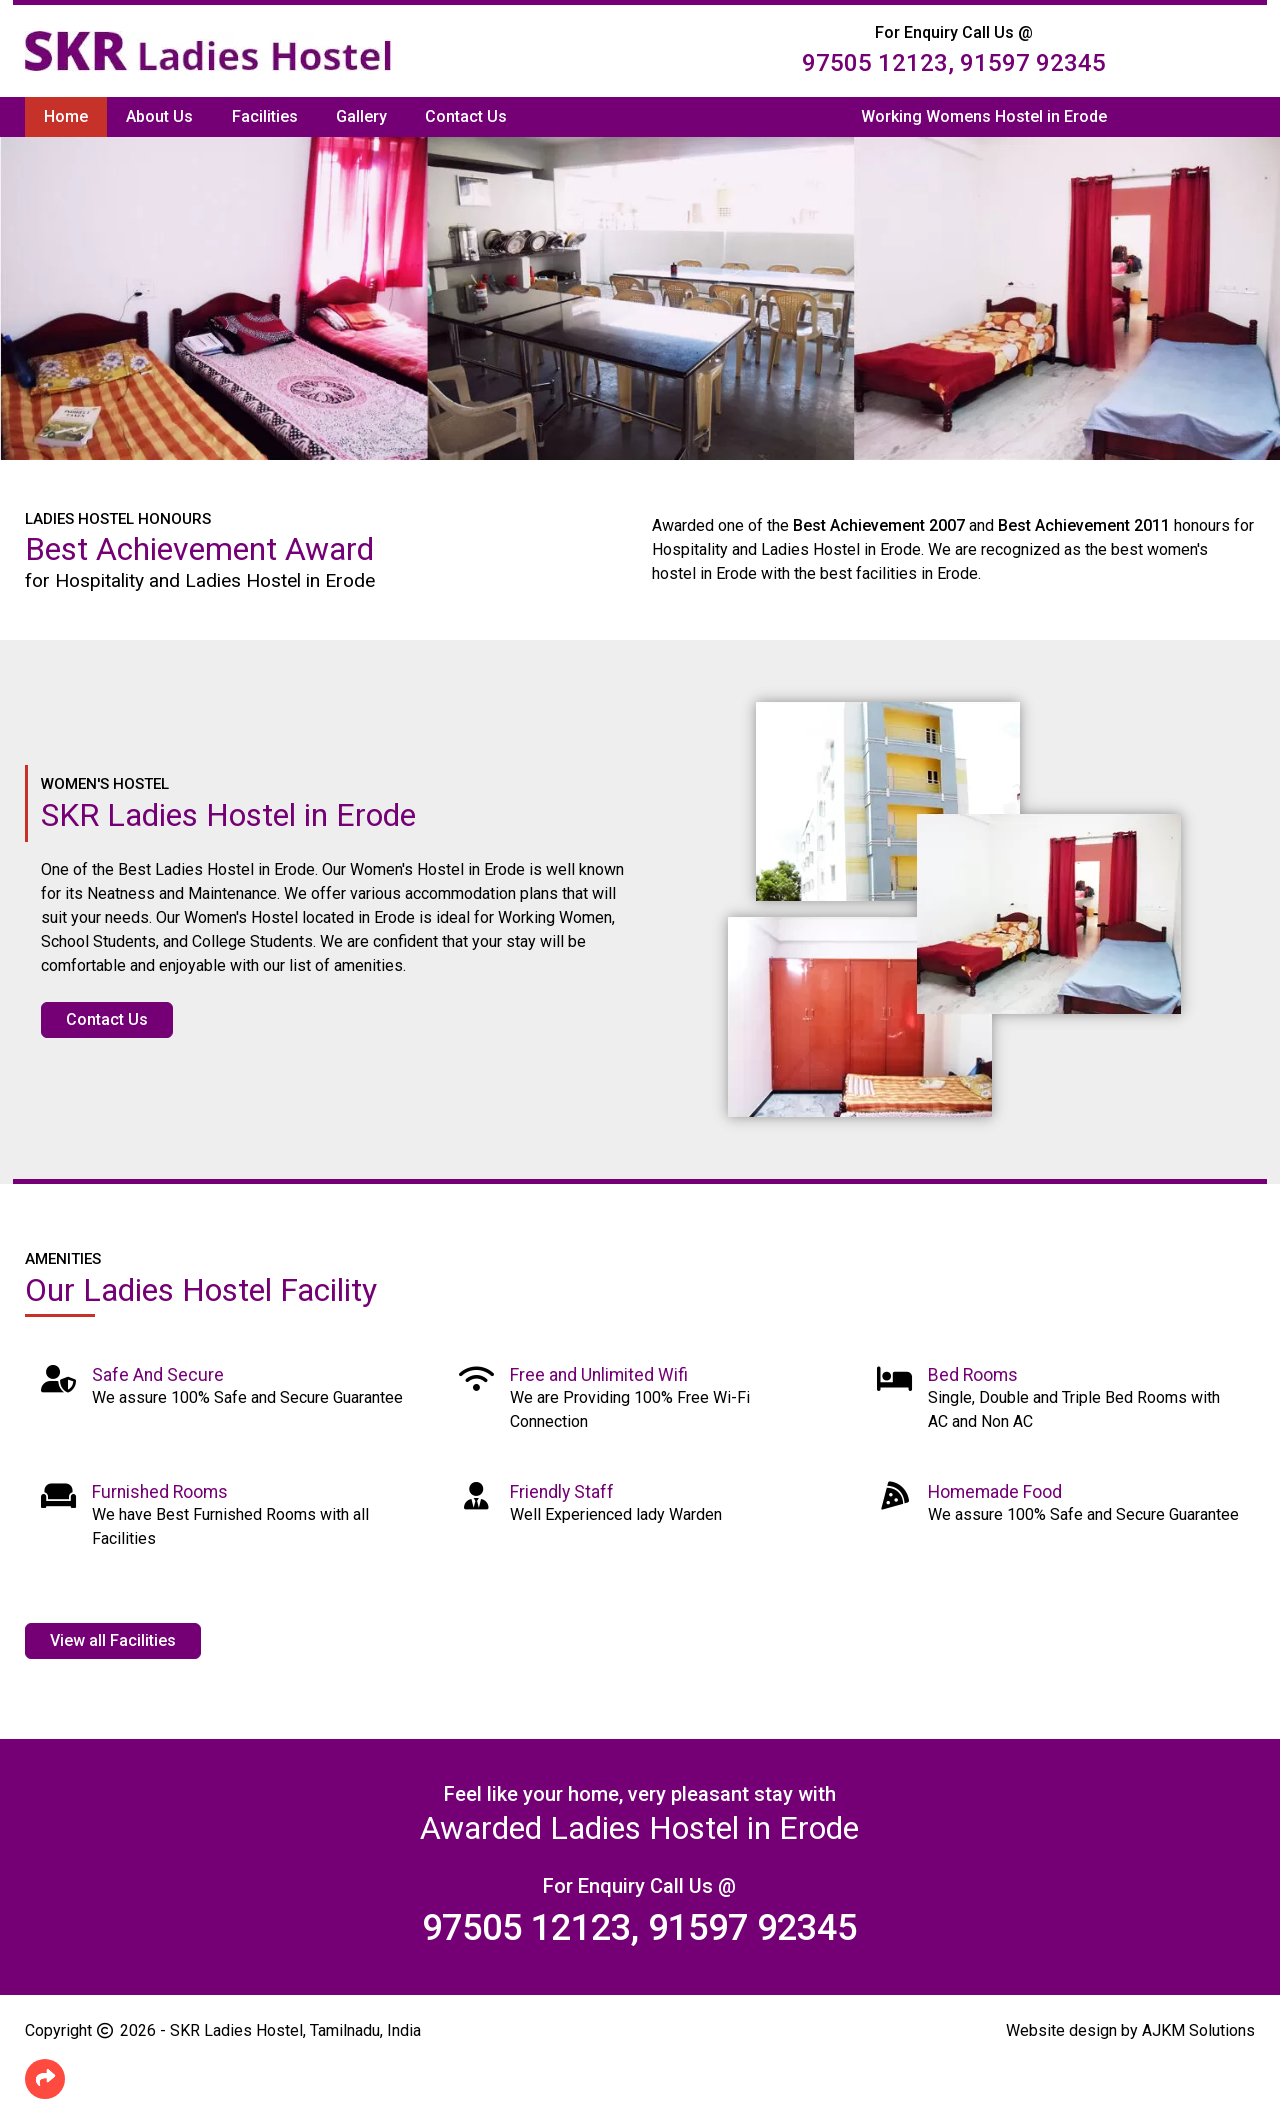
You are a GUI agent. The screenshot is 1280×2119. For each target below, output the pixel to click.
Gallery (361, 116)
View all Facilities (113, 1640)
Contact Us (466, 116)
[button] (45, 2079)
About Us (159, 116)
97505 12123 (875, 63)
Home (66, 116)
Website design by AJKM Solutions (1130, 2030)
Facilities (265, 116)
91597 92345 (1033, 63)
